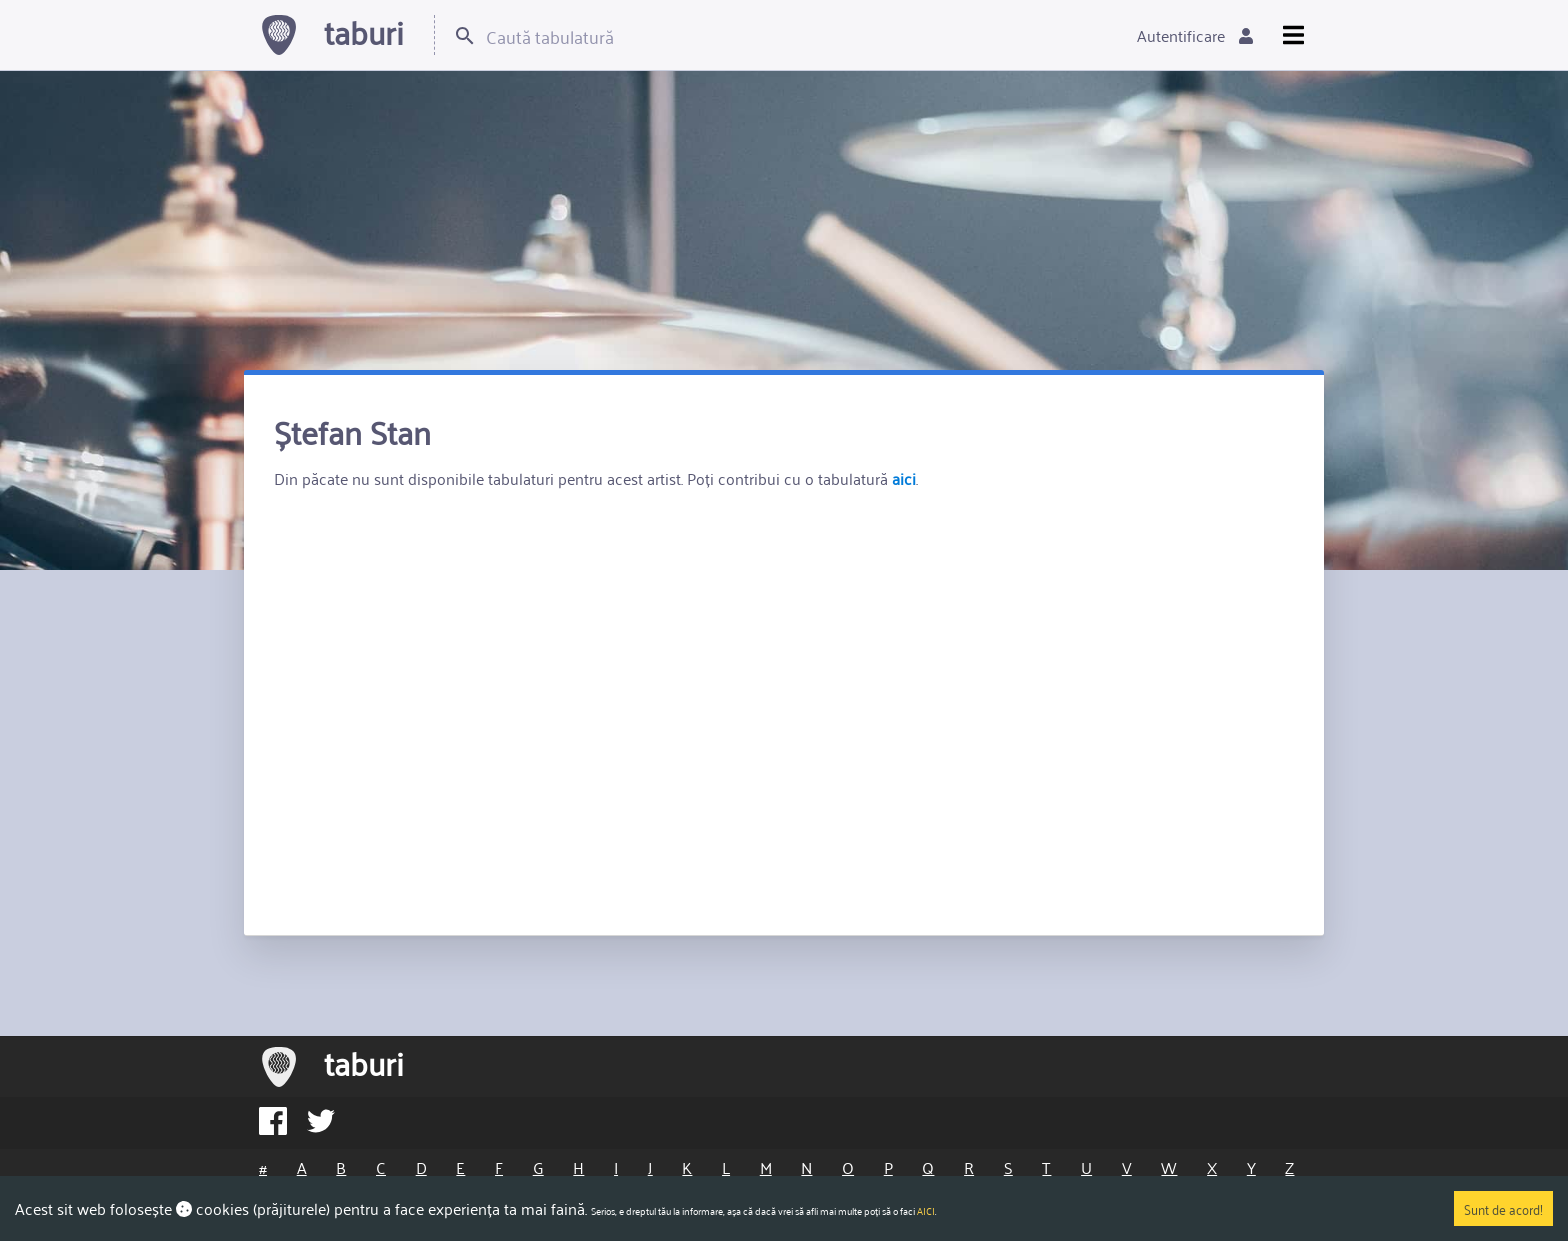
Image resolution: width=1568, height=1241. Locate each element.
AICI (926, 1211)
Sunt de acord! (1503, 1208)
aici (904, 478)
